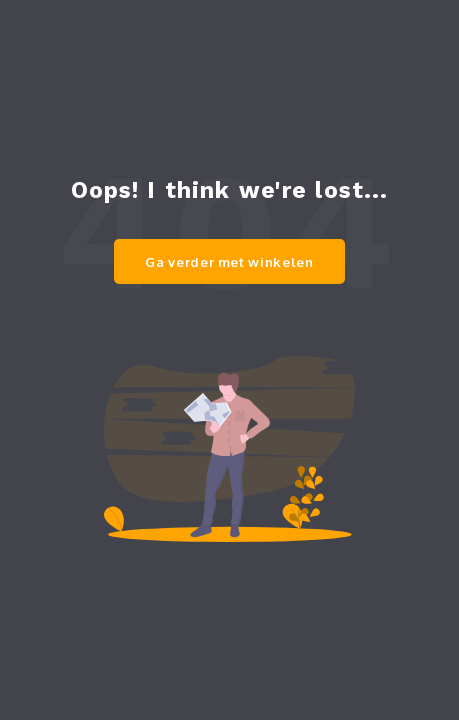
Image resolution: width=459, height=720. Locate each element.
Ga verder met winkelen (229, 262)
